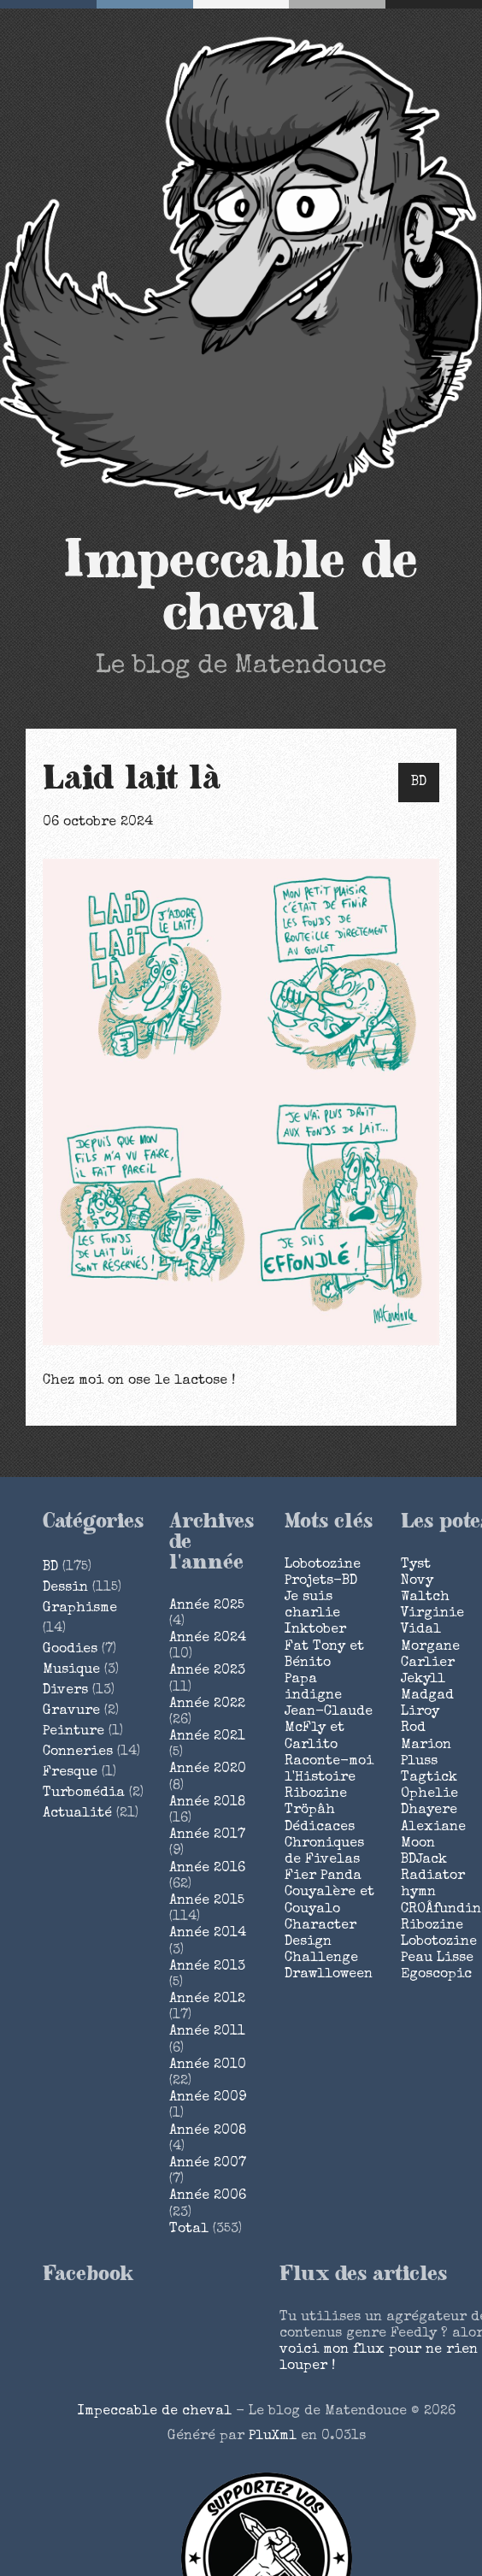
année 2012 (207, 1999)
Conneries (78, 1752)
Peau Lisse (437, 1958)
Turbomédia (84, 1793)
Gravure (71, 1711)
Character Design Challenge (321, 1942)
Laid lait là (131, 779)
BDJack (424, 1860)
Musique (71, 1670)
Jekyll (423, 1680)
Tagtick (429, 1778)
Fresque (70, 1773)
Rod (413, 1728)
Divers (65, 1691)
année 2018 (207, 1803)
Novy (417, 1581)
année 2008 (207, 2131)
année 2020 (207, 1769)
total (191, 2229)
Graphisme (80, 1609)
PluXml (273, 2436)
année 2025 (206, 1606)
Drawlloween (329, 1975)
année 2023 (207, 1671)
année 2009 (207, 2098)
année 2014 (207, 1934)
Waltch (425, 1597)
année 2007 (207, 2164)
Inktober (315, 1630)
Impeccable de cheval (241, 587)
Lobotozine (323, 1565)
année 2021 (207, 1737)
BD (418, 782)
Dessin (65, 1588)
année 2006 (207, 2196)
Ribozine (316, 1794)
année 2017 (207, 1835)
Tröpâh (310, 1810)
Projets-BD (321, 1581)
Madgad (427, 1696)
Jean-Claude (329, 1712)
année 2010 (207, 2065)
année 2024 (207, 1638)
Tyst (416, 1565)
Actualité (77, 1814)
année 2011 (207, 2032)
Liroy (420, 1712)
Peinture (73, 1732)
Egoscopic (436, 1975)
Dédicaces (320, 1828)
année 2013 (207, 1967)
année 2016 (207, 1869)
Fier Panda (323, 1876)
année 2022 (207, 1704)
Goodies (70, 1650)
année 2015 (206, 1901)
